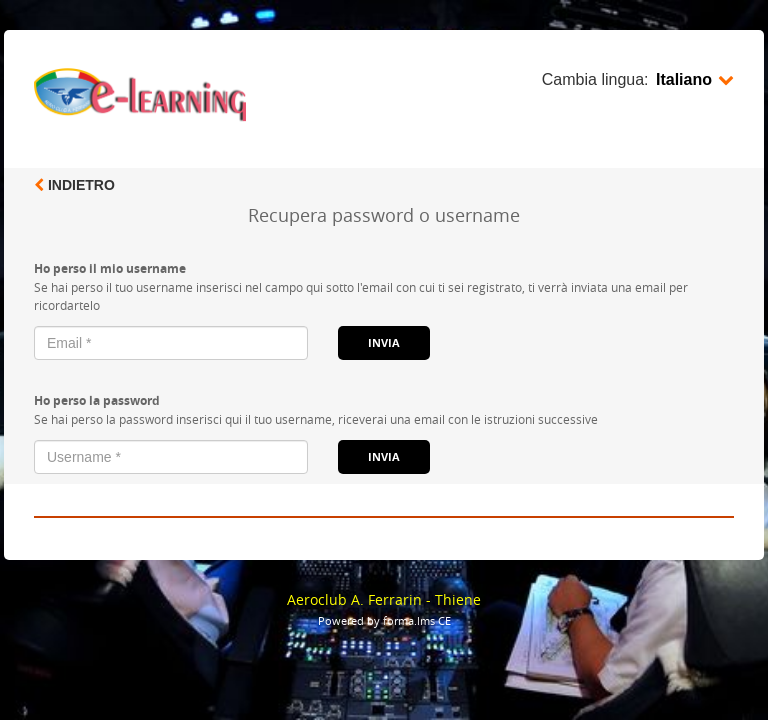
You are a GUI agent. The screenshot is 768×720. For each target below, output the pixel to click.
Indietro (74, 185)
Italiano (695, 79)
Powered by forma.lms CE (384, 620)
